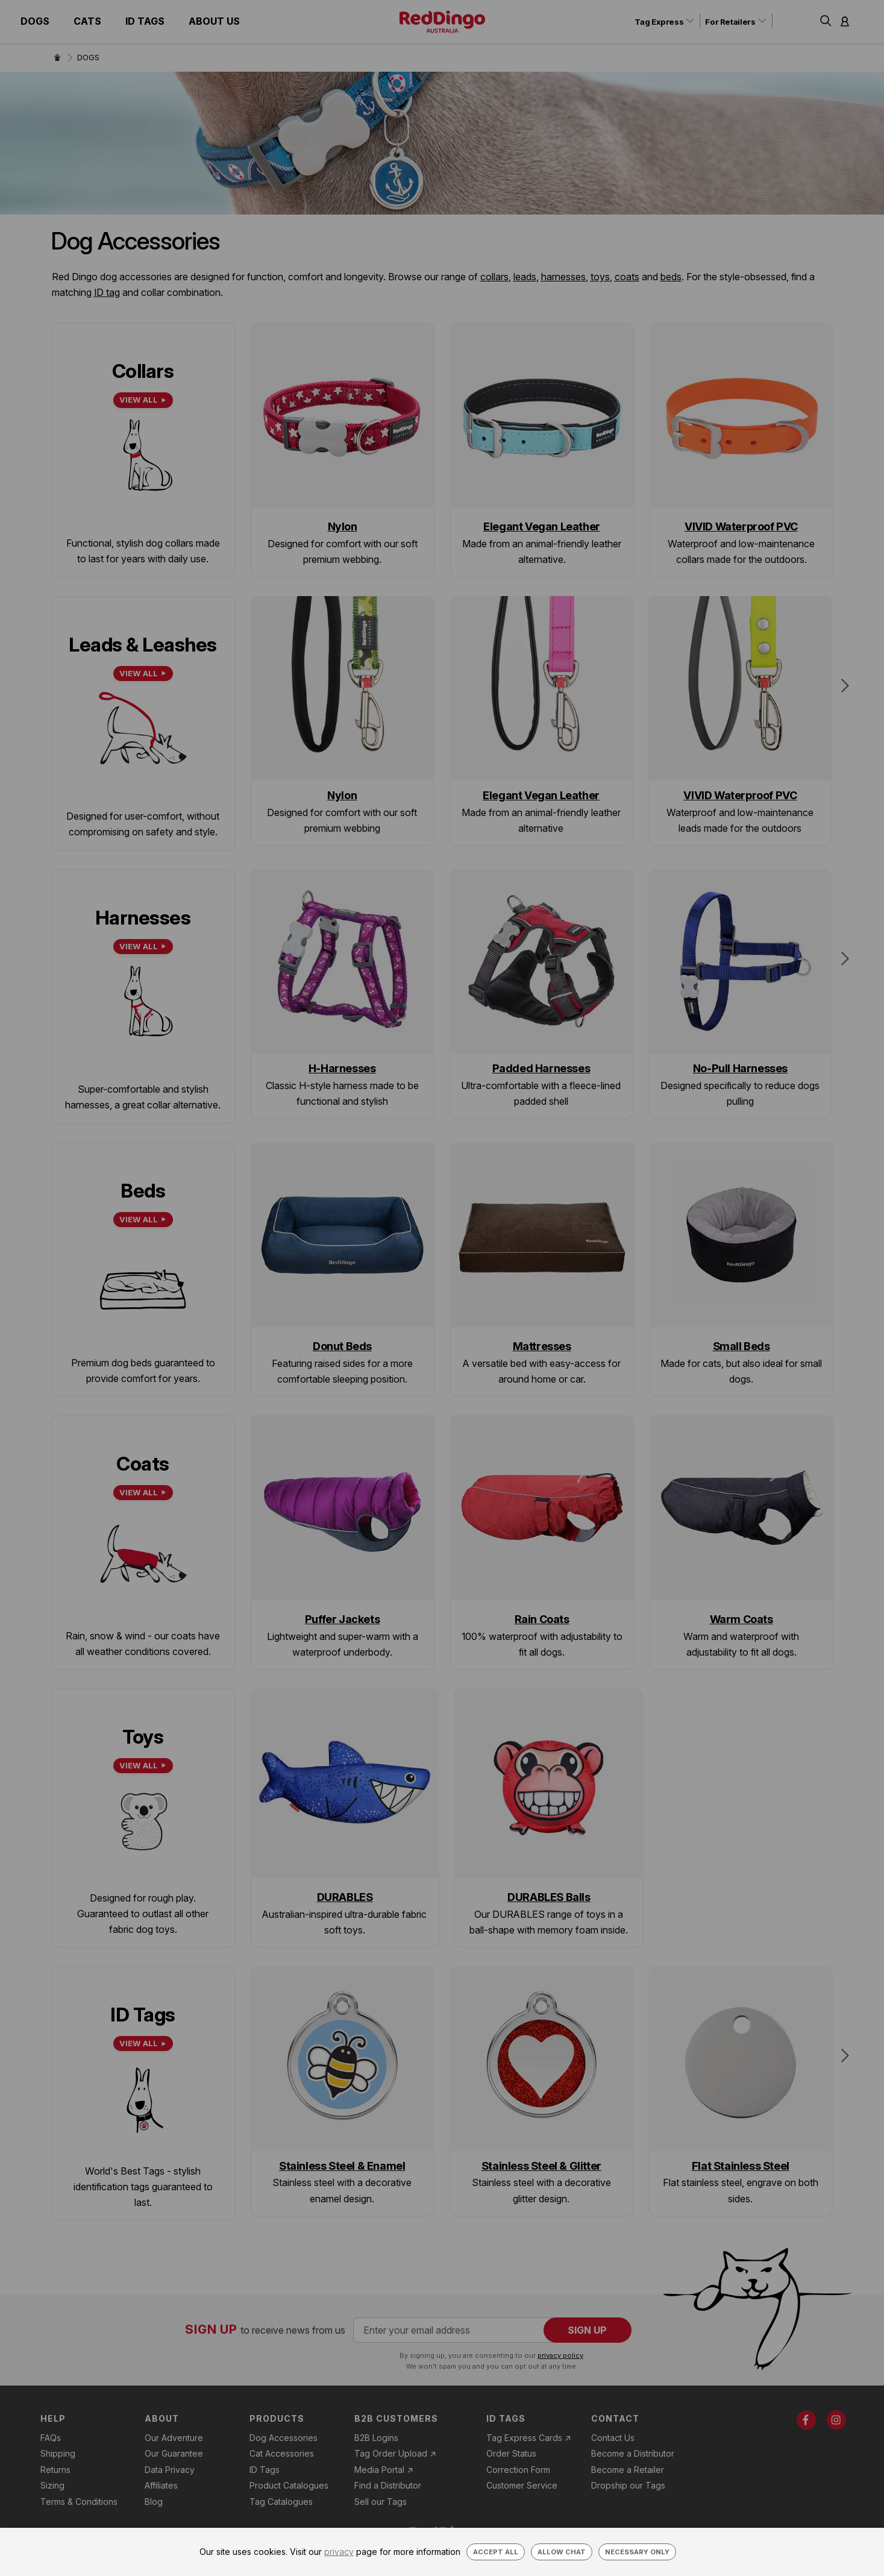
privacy (339, 2551)
